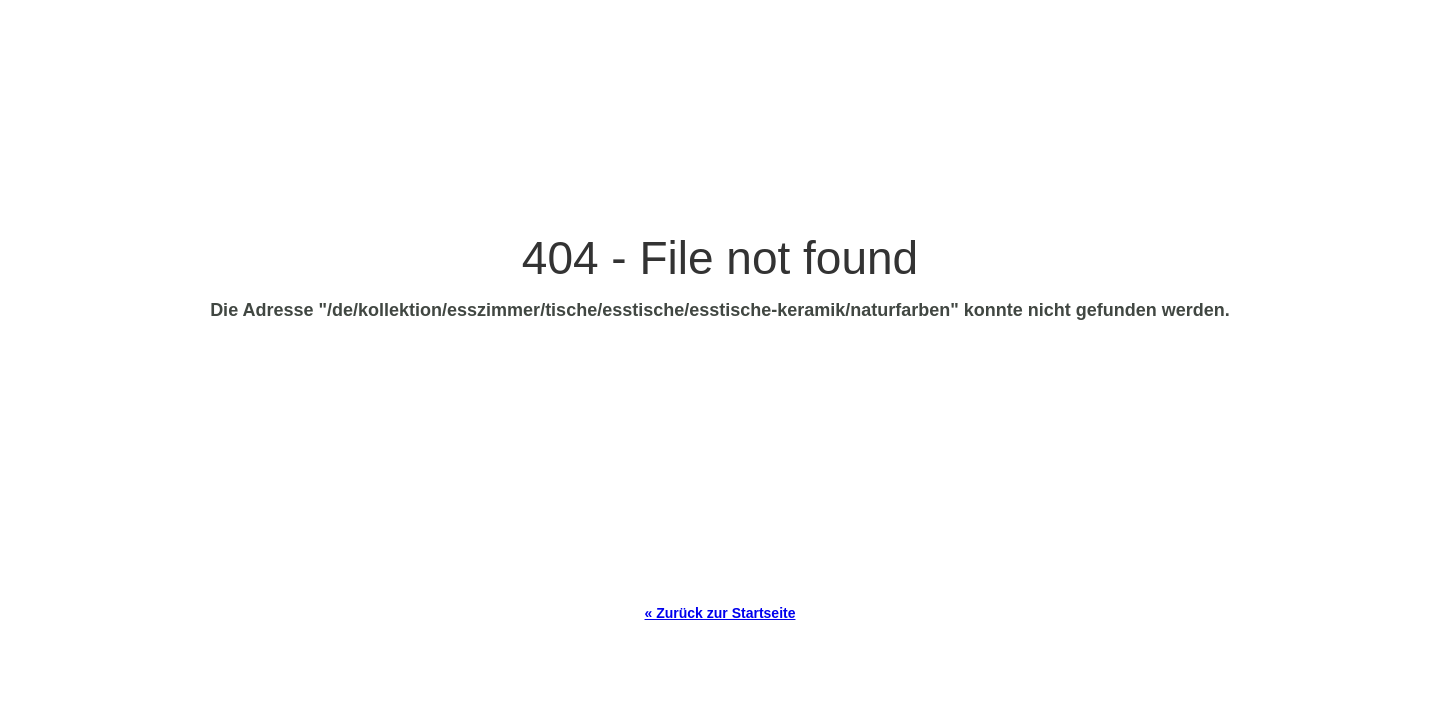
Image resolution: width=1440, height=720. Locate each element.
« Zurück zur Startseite (720, 613)
